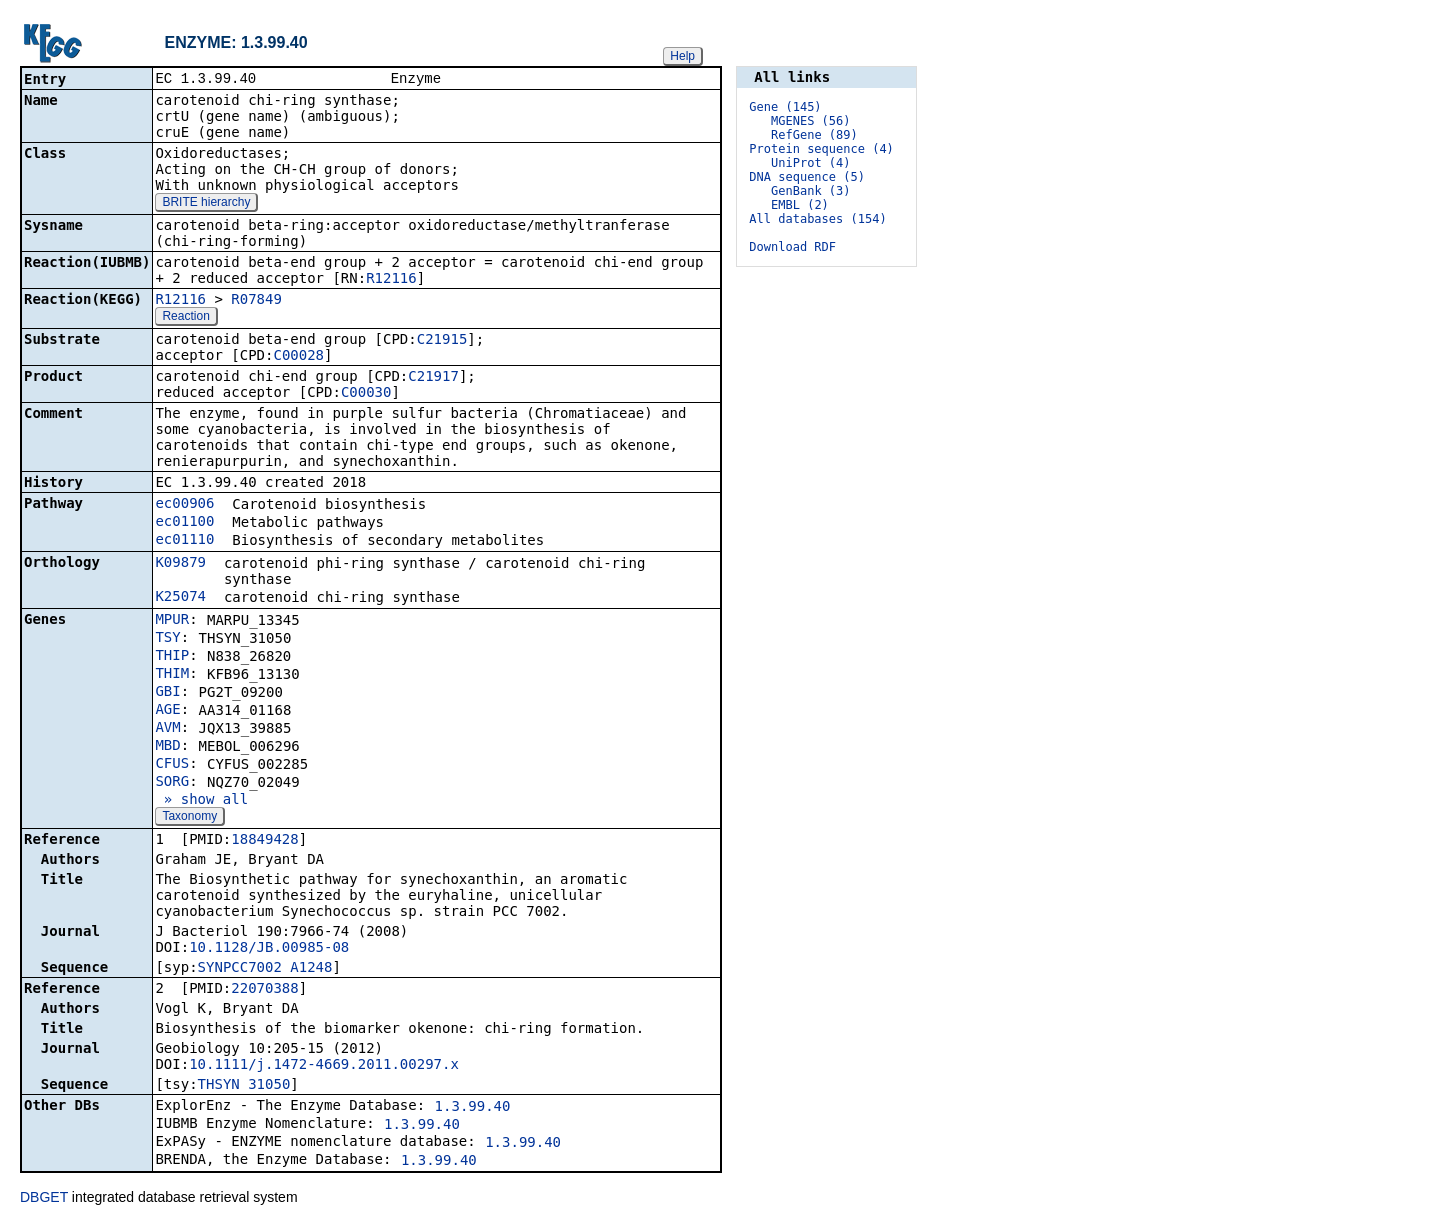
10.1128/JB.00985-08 (269, 949)
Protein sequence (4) (821, 149)
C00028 (298, 357)
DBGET (44, 1199)
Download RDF (792, 247)
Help (682, 56)
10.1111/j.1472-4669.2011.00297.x (324, 1066)
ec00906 (184, 505)
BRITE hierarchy (206, 204)
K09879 (180, 564)
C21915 (442, 341)
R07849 (256, 301)
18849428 (264, 841)
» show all (201, 801)
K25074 (180, 598)
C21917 (433, 378)
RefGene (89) (814, 135)
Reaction (185, 318)
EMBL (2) (800, 205)
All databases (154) (817, 219)
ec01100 (184, 523)
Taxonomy (189, 818)
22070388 (264, 990)
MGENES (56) (810, 121)
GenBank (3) (810, 191)
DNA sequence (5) (807, 177)
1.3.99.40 (473, 1108)
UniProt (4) (810, 163)
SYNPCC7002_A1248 (265, 969)
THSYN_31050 (244, 1086)
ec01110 (184, 541)
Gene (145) (785, 107)
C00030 (366, 394)
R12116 (391, 280)
